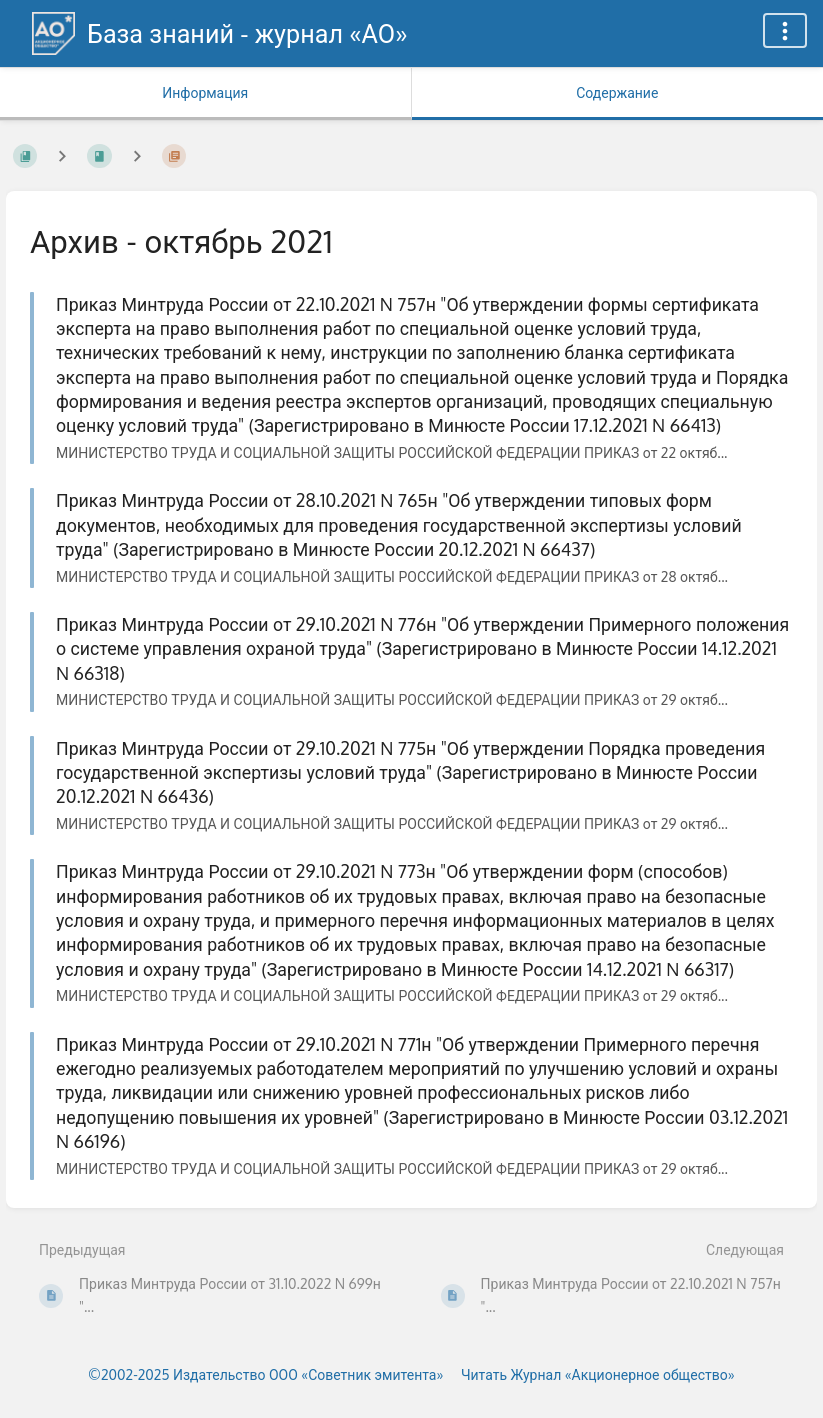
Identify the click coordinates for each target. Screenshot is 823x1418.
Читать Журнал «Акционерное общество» (598, 1374)
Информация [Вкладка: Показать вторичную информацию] (205, 92)
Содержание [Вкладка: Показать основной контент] (617, 92)
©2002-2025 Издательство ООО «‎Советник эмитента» (265, 1374)
